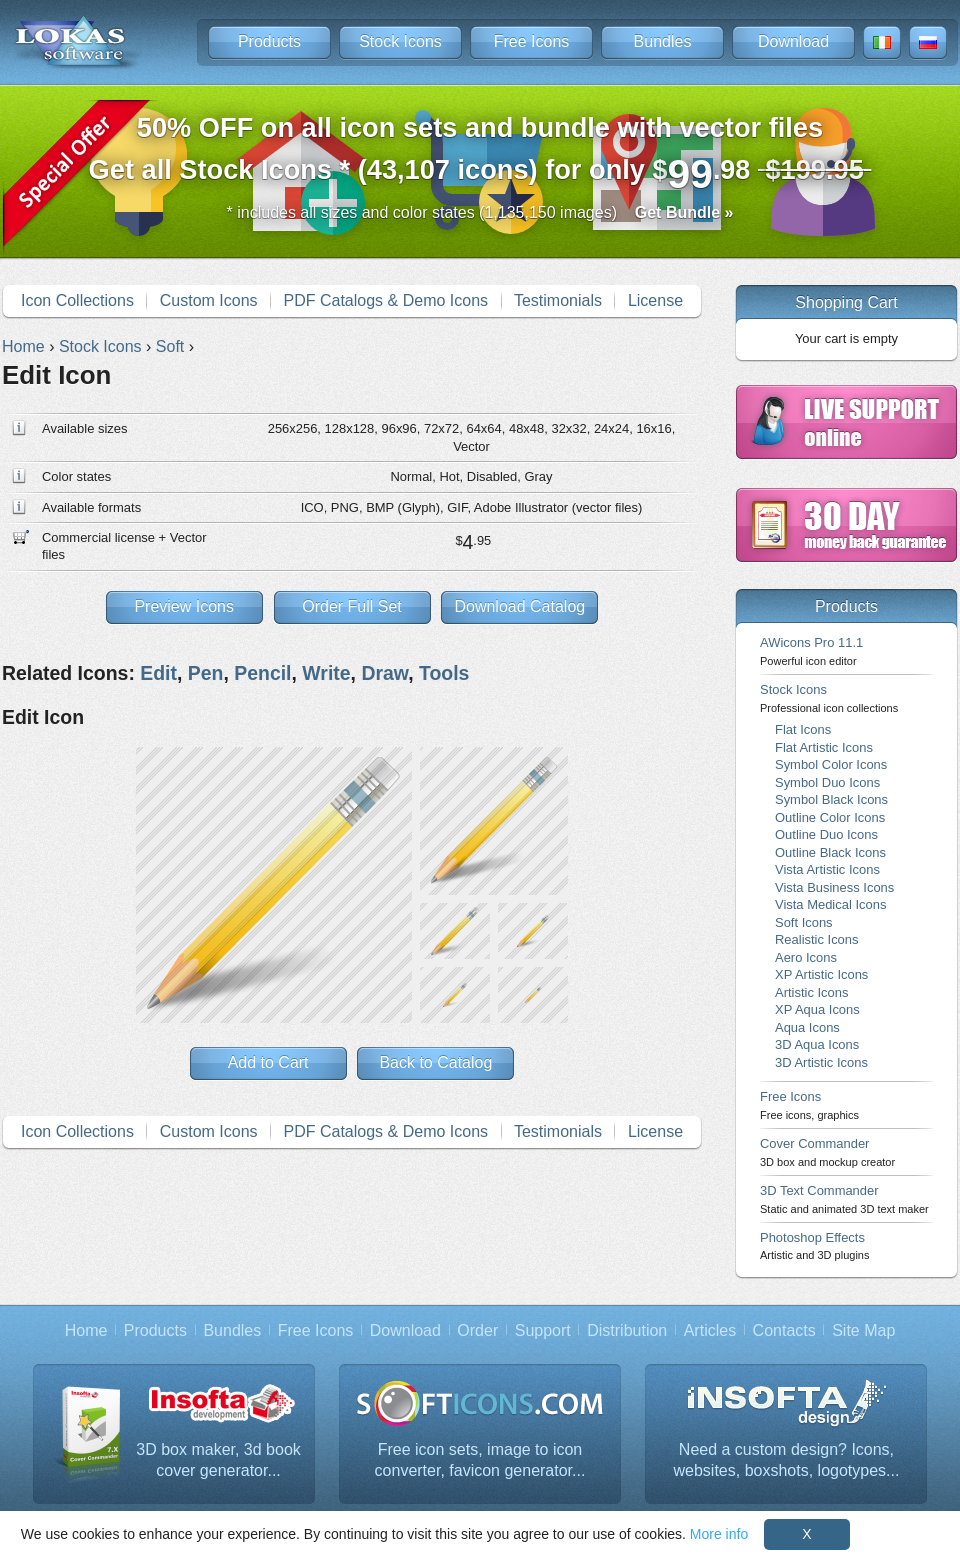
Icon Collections (77, 300)
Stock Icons (400, 41)
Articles (710, 1330)
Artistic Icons (811, 992)
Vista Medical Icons (830, 904)
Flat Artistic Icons (824, 747)
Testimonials (558, 300)
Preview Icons (184, 606)
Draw (384, 673)
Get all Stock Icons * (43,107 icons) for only (480, 154)
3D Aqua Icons (817, 1044)
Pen (206, 673)
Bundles (663, 41)
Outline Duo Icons (826, 834)
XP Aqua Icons (817, 1009)
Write (326, 673)
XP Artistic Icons (821, 974)
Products (269, 41)
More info (719, 1534)
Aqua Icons (807, 1027)
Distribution (627, 1330)
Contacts (784, 1330)
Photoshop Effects (814, 1245)
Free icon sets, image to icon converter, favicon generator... (480, 1460)
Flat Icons (803, 729)
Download (793, 41)
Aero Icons (806, 957)
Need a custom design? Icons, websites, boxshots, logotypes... (787, 1460)
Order (477, 1330)
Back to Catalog (435, 1062)
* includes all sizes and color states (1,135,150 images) (480, 212)
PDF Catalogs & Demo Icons (386, 300)
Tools (444, 673)
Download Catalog (519, 606)
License (655, 300)
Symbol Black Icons (831, 799)
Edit (158, 673)
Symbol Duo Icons (827, 782)
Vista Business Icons (834, 887)
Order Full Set (352, 606)
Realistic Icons (817, 939)
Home (86, 1330)
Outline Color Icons (830, 817)
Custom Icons (209, 300)
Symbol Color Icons (831, 764)
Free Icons (532, 41)
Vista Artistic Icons (827, 869)
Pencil (262, 673)
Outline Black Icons (830, 852)
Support (543, 1330)
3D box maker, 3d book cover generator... (218, 1460)
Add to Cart (268, 1062)
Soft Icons (804, 922)
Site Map (863, 1330)
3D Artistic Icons (821, 1062)
